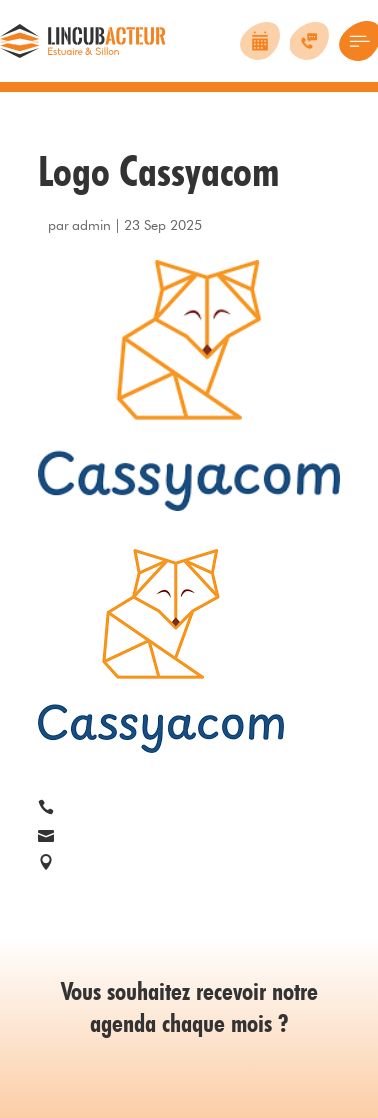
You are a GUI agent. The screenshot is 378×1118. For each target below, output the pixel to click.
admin (91, 225)
